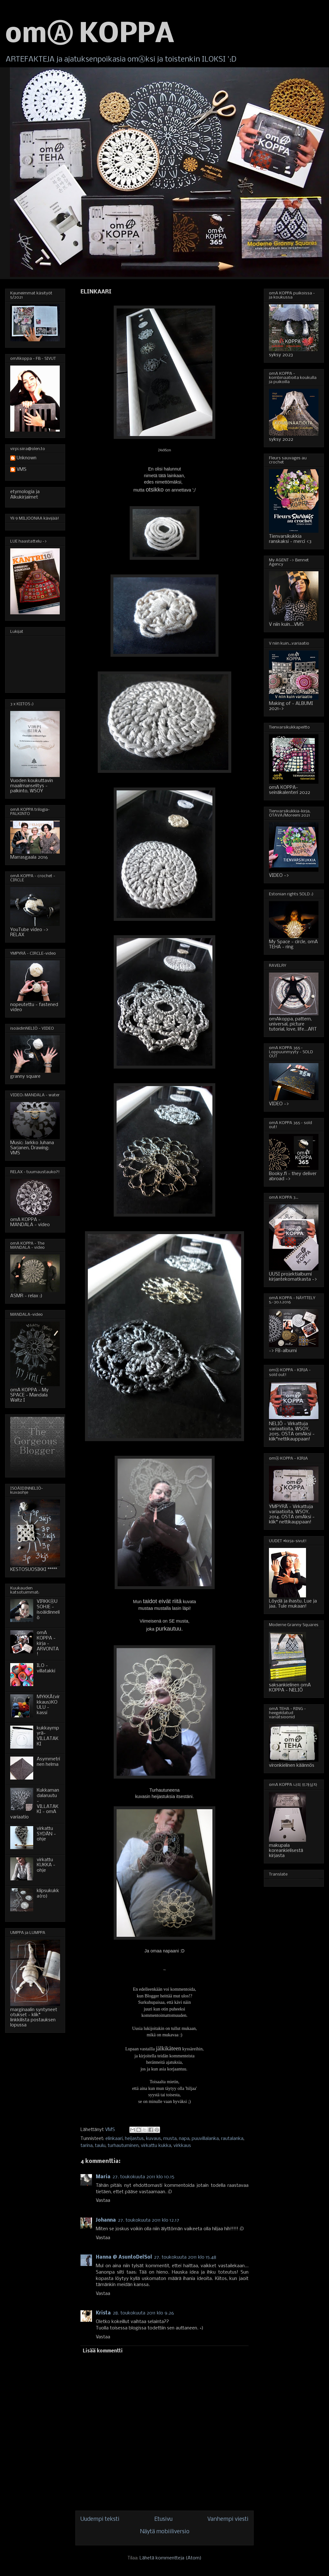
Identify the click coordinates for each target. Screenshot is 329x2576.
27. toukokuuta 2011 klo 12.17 (148, 2220)
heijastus (134, 2138)
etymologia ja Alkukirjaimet (25, 494)
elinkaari (114, 2138)
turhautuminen (123, 2145)
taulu (100, 2145)
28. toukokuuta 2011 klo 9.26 (143, 2313)
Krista (103, 2313)
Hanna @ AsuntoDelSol (124, 2257)
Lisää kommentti (103, 2351)
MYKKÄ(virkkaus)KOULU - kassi (48, 1704)
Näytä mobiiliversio (164, 2532)
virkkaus (182, 2145)
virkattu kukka (156, 2145)
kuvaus (153, 2138)
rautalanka (232, 2138)
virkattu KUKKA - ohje (46, 1865)
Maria (103, 2177)
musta (170, 2138)
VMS (22, 469)
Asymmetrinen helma (48, 1762)
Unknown (26, 458)
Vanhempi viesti (228, 2519)
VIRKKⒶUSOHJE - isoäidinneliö (48, 1609)
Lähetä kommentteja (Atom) (171, 2558)
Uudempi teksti (99, 2519)
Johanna (106, 2220)
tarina (86, 2145)
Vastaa (103, 2200)
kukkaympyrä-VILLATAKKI (48, 1736)
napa (184, 2138)
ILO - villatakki (46, 1668)
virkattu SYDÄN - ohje (46, 1834)
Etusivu (163, 2519)
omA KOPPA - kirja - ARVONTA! (48, 1643)
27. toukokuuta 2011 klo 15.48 (185, 2257)
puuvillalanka (205, 2138)
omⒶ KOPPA (89, 34)
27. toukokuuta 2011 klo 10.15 (143, 2177)
